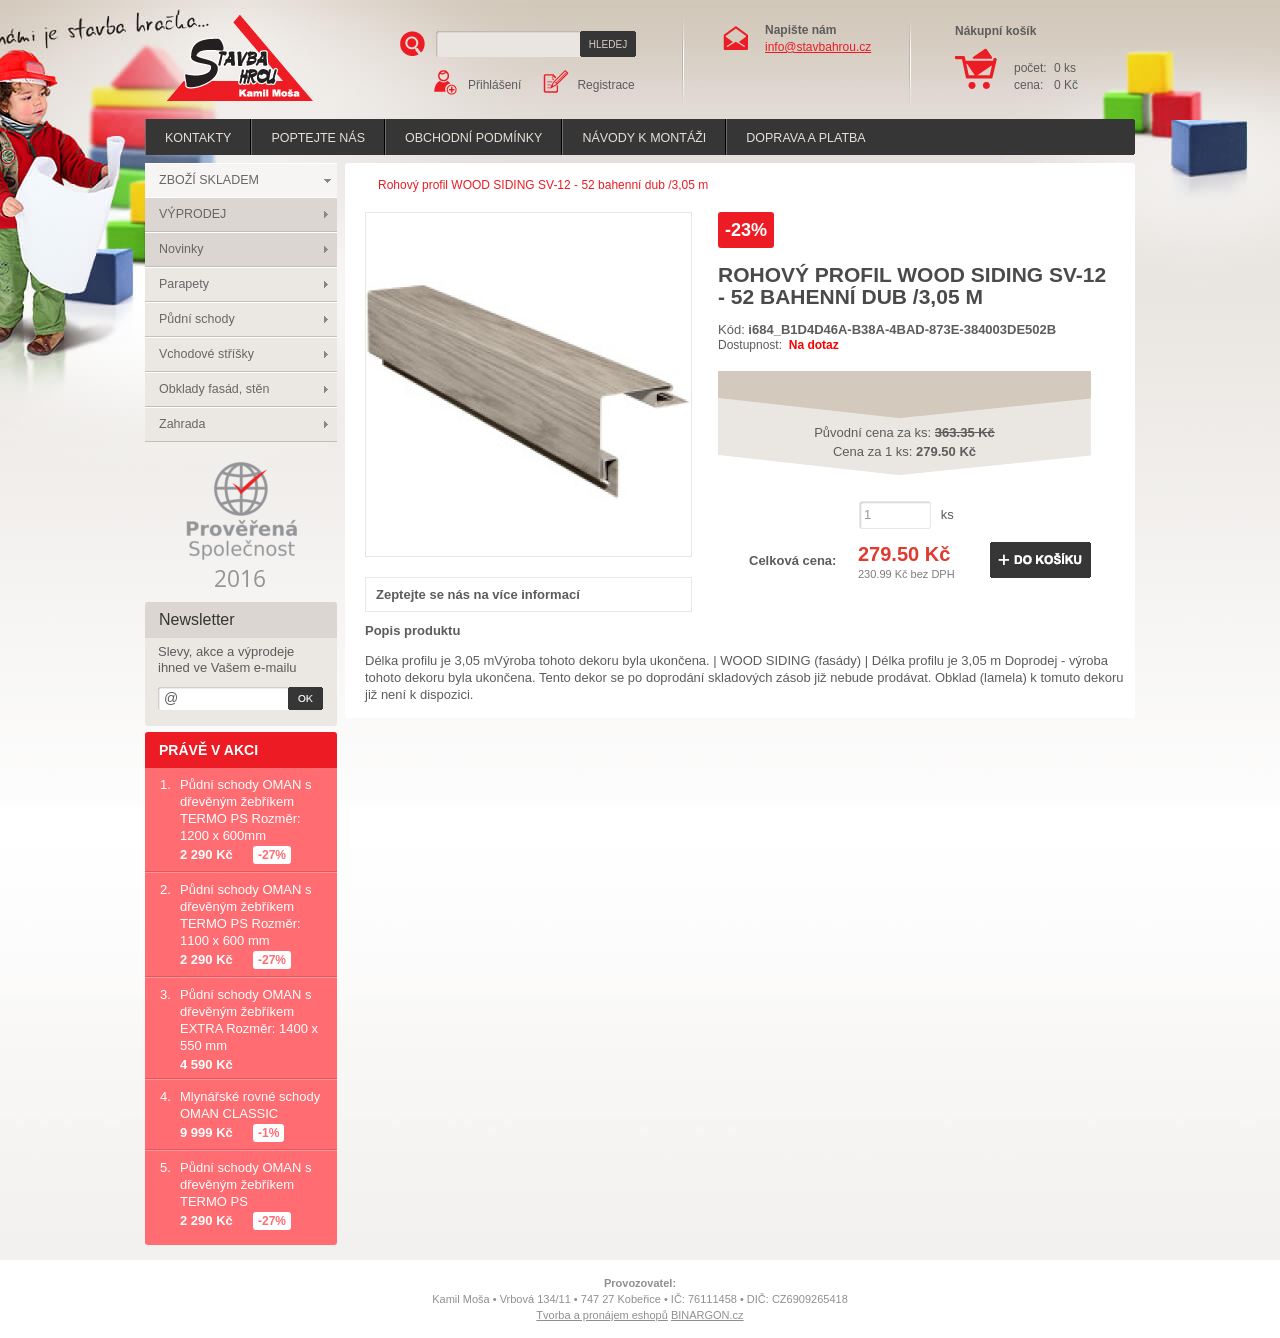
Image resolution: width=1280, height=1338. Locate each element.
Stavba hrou (209, 103)
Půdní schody (197, 319)
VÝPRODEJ (192, 214)
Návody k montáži (644, 138)
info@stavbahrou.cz (818, 47)
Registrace (605, 85)
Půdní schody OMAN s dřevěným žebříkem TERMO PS (246, 1184)
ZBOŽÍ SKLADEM (209, 180)
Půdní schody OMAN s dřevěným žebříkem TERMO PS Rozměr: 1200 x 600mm (246, 810)
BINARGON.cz (707, 1315)
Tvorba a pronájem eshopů (601, 1315)
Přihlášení (494, 85)
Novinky (181, 249)
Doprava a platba (805, 138)
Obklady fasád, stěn (214, 389)
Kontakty (198, 138)
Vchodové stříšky (206, 354)
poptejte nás (318, 138)
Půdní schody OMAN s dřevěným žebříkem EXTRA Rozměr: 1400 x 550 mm (249, 1020)
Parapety (184, 284)
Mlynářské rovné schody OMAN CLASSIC (250, 1105)
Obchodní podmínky (473, 138)
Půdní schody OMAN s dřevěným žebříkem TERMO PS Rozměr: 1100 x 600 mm (246, 915)
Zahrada (182, 424)
